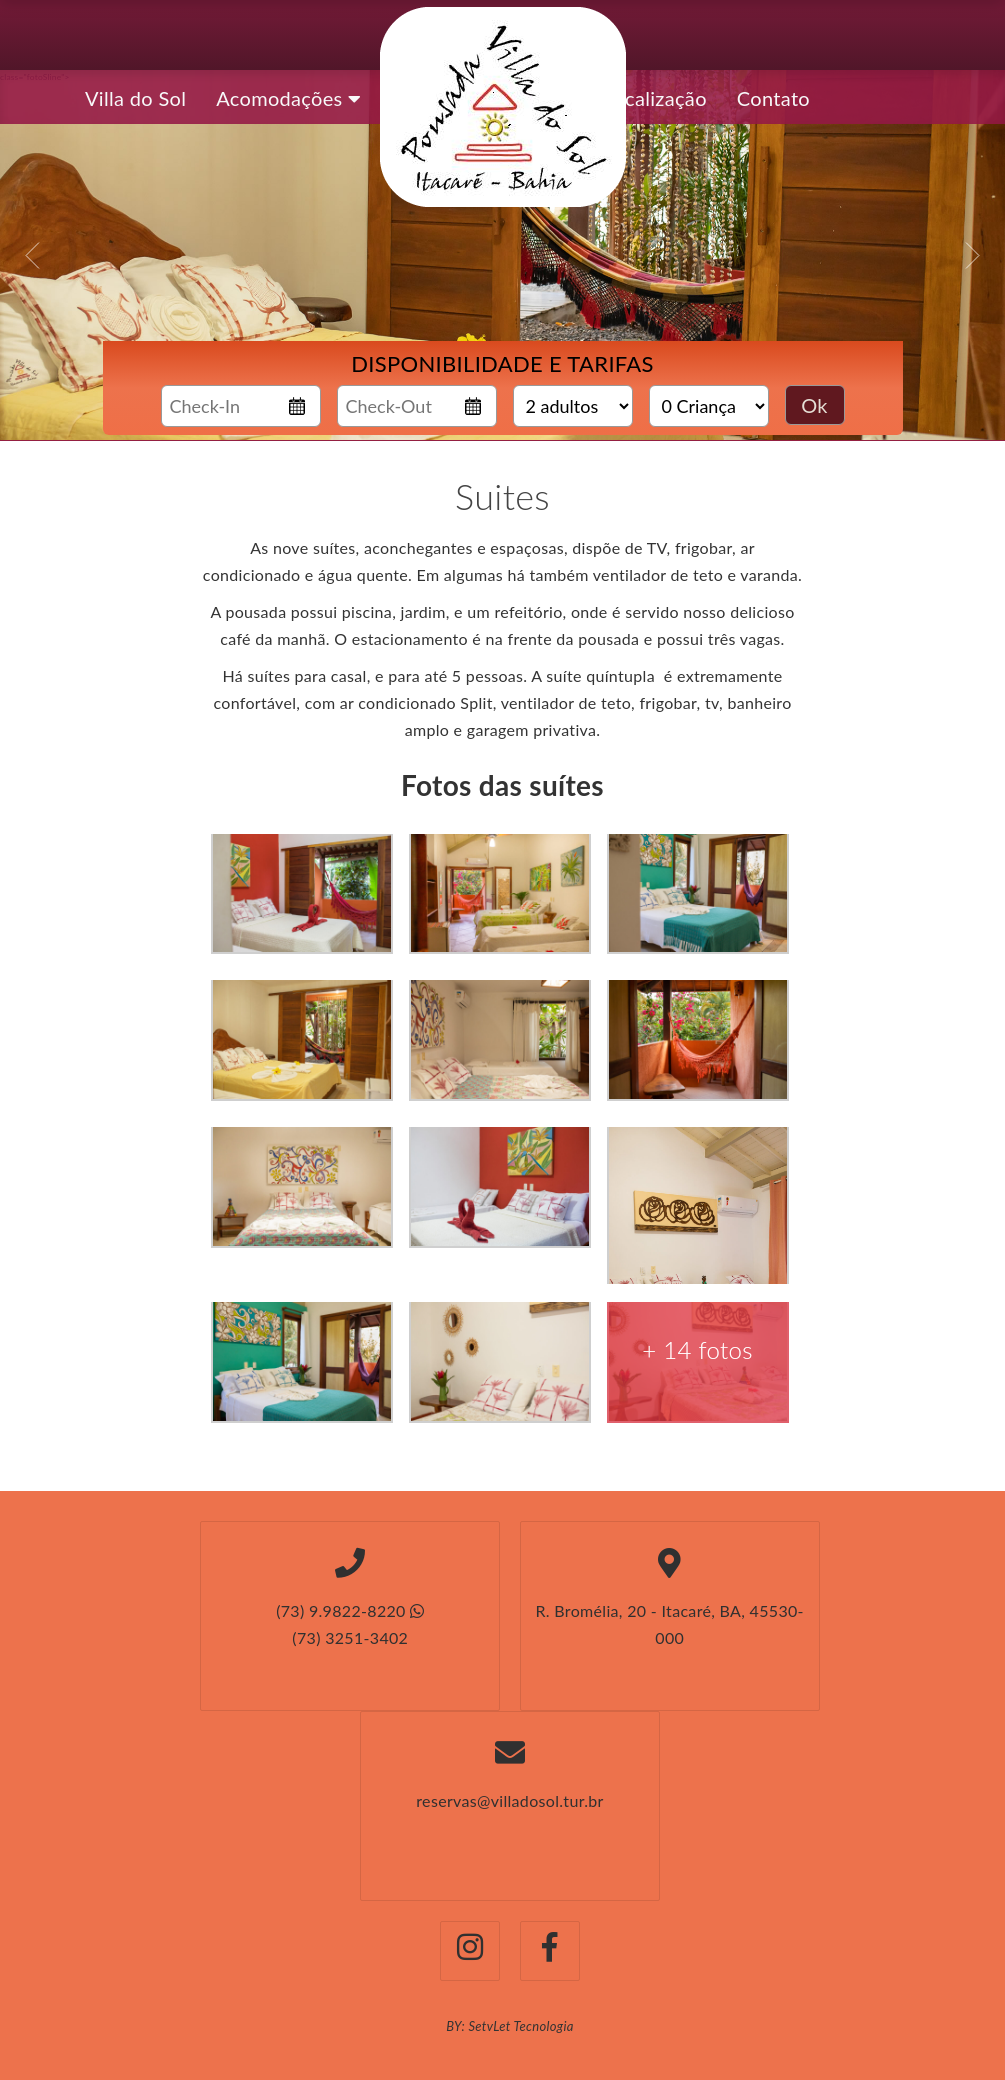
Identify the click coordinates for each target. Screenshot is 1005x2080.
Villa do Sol (135, 98)
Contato (773, 98)
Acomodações (288, 98)
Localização (655, 98)
